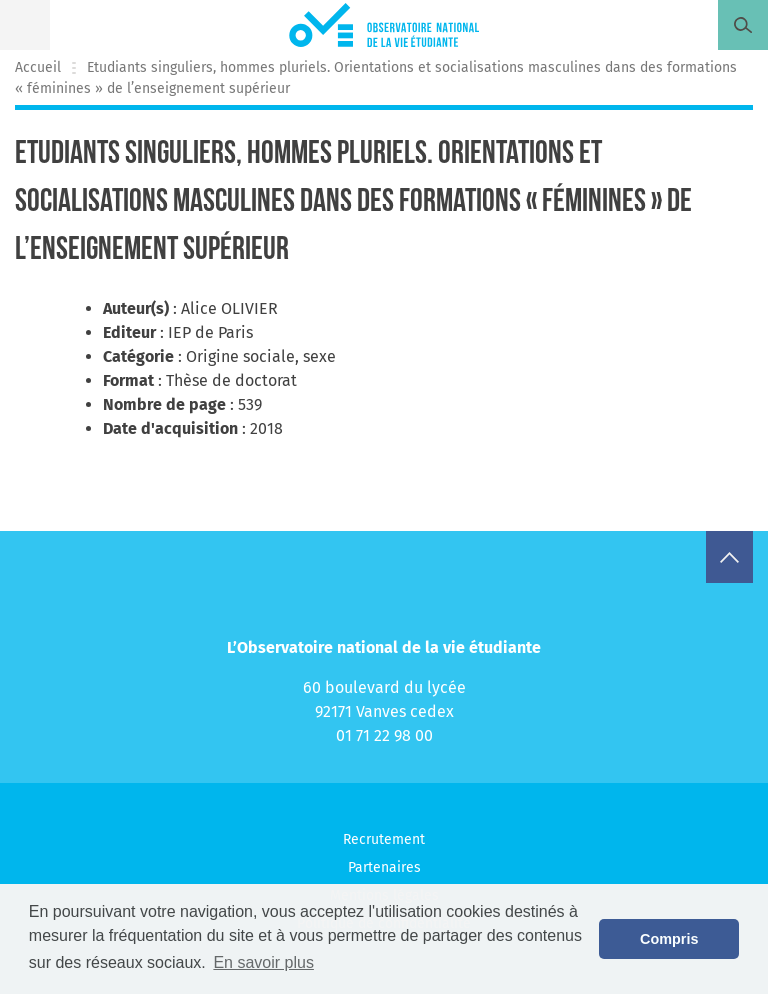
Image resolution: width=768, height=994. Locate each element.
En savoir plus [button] (263, 962)
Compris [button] (669, 939)
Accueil (38, 67)
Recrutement (384, 839)
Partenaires (384, 867)
